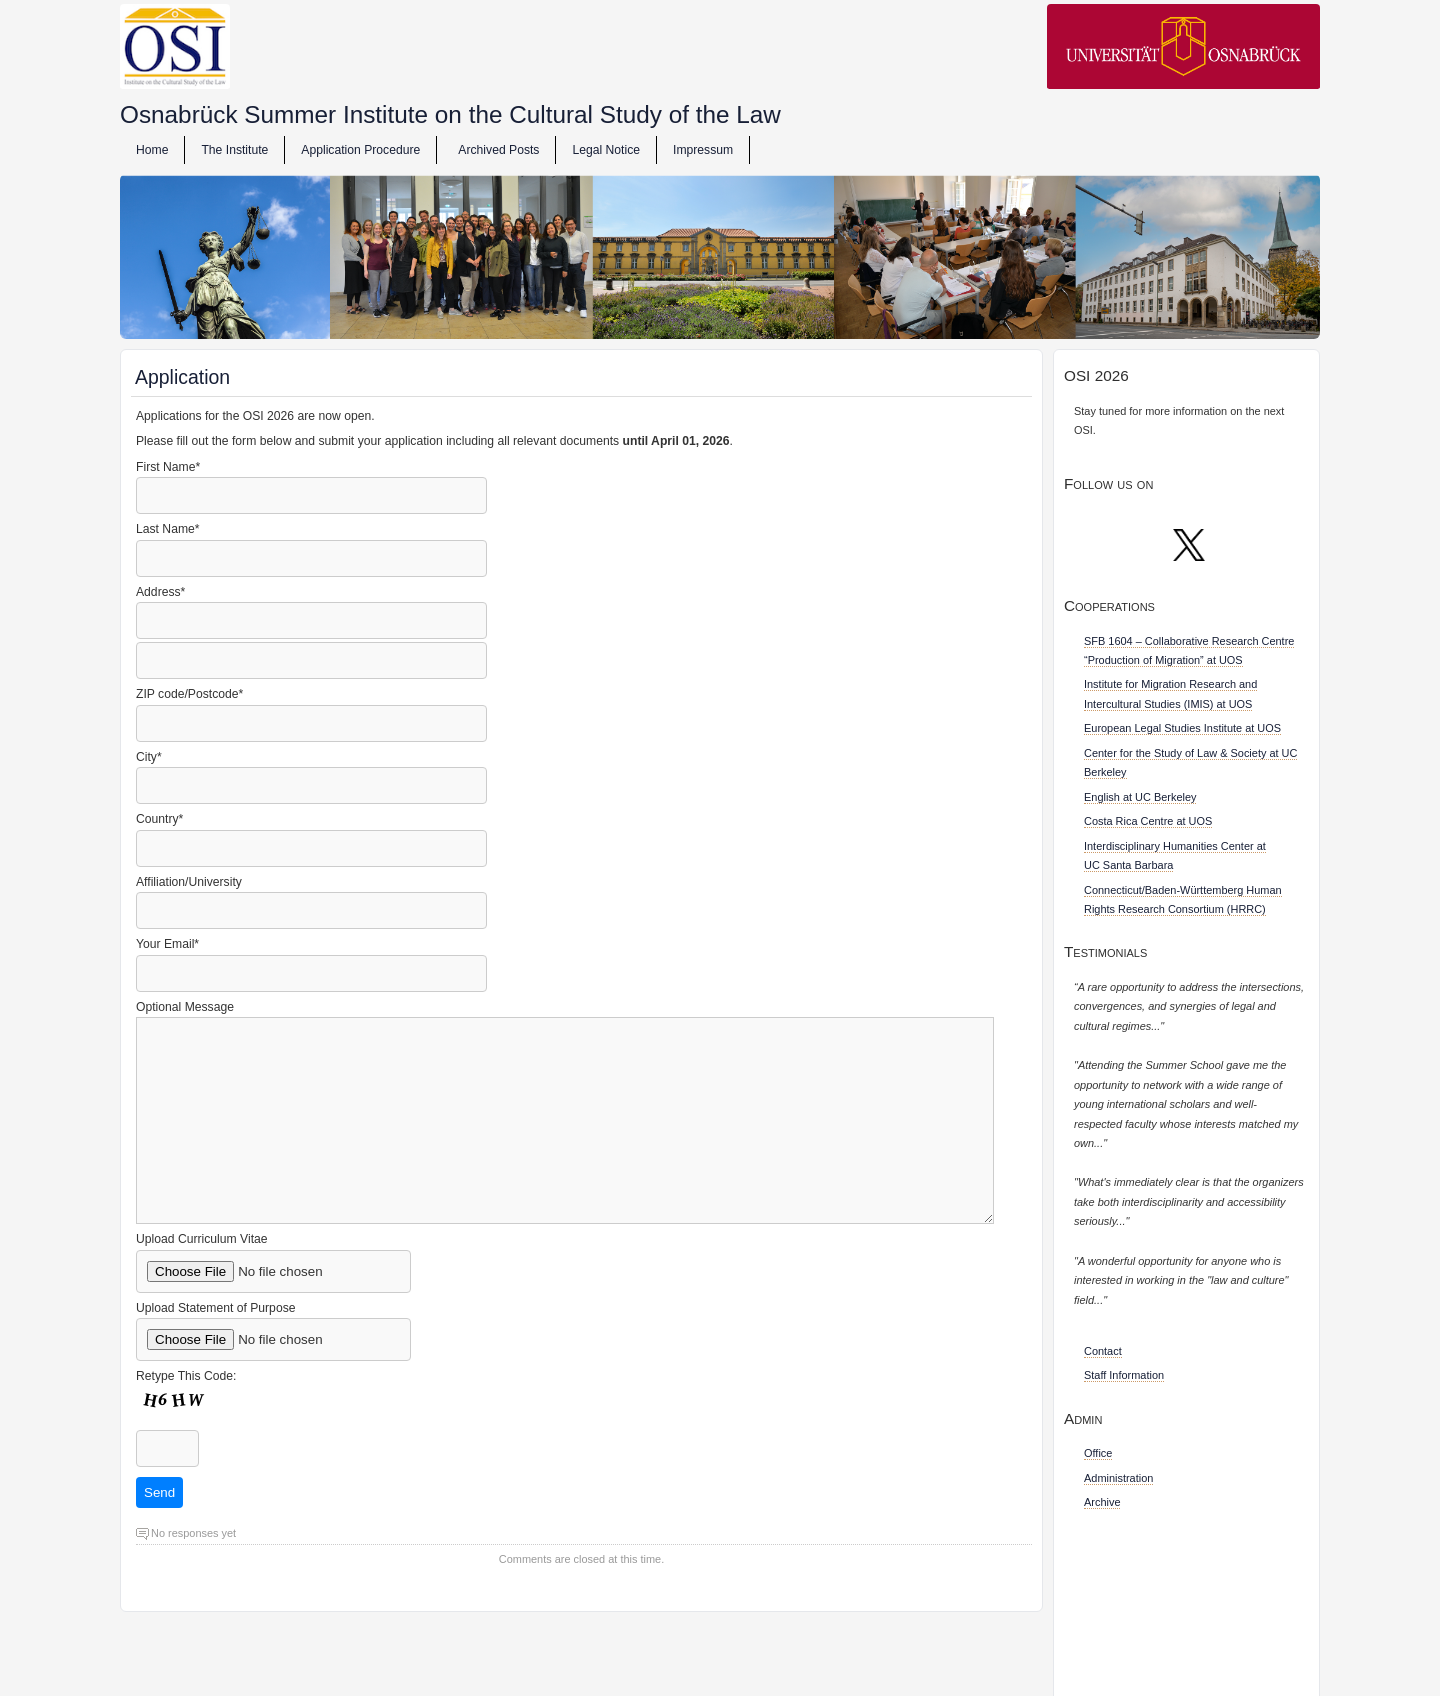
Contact (1103, 1351)
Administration (1118, 1478)
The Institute (234, 150)
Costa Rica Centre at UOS (1148, 821)
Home (152, 150)
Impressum (703, 150)
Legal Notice (606, 150)
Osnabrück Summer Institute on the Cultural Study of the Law (450, 114)
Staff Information (1124, 1375)
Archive (1102, 1502)
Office (1098, 1453)
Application (182, 377)
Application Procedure (360, 150)
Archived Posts (498, 150)
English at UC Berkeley (1140, 797)
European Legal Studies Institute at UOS (1182, 728)
